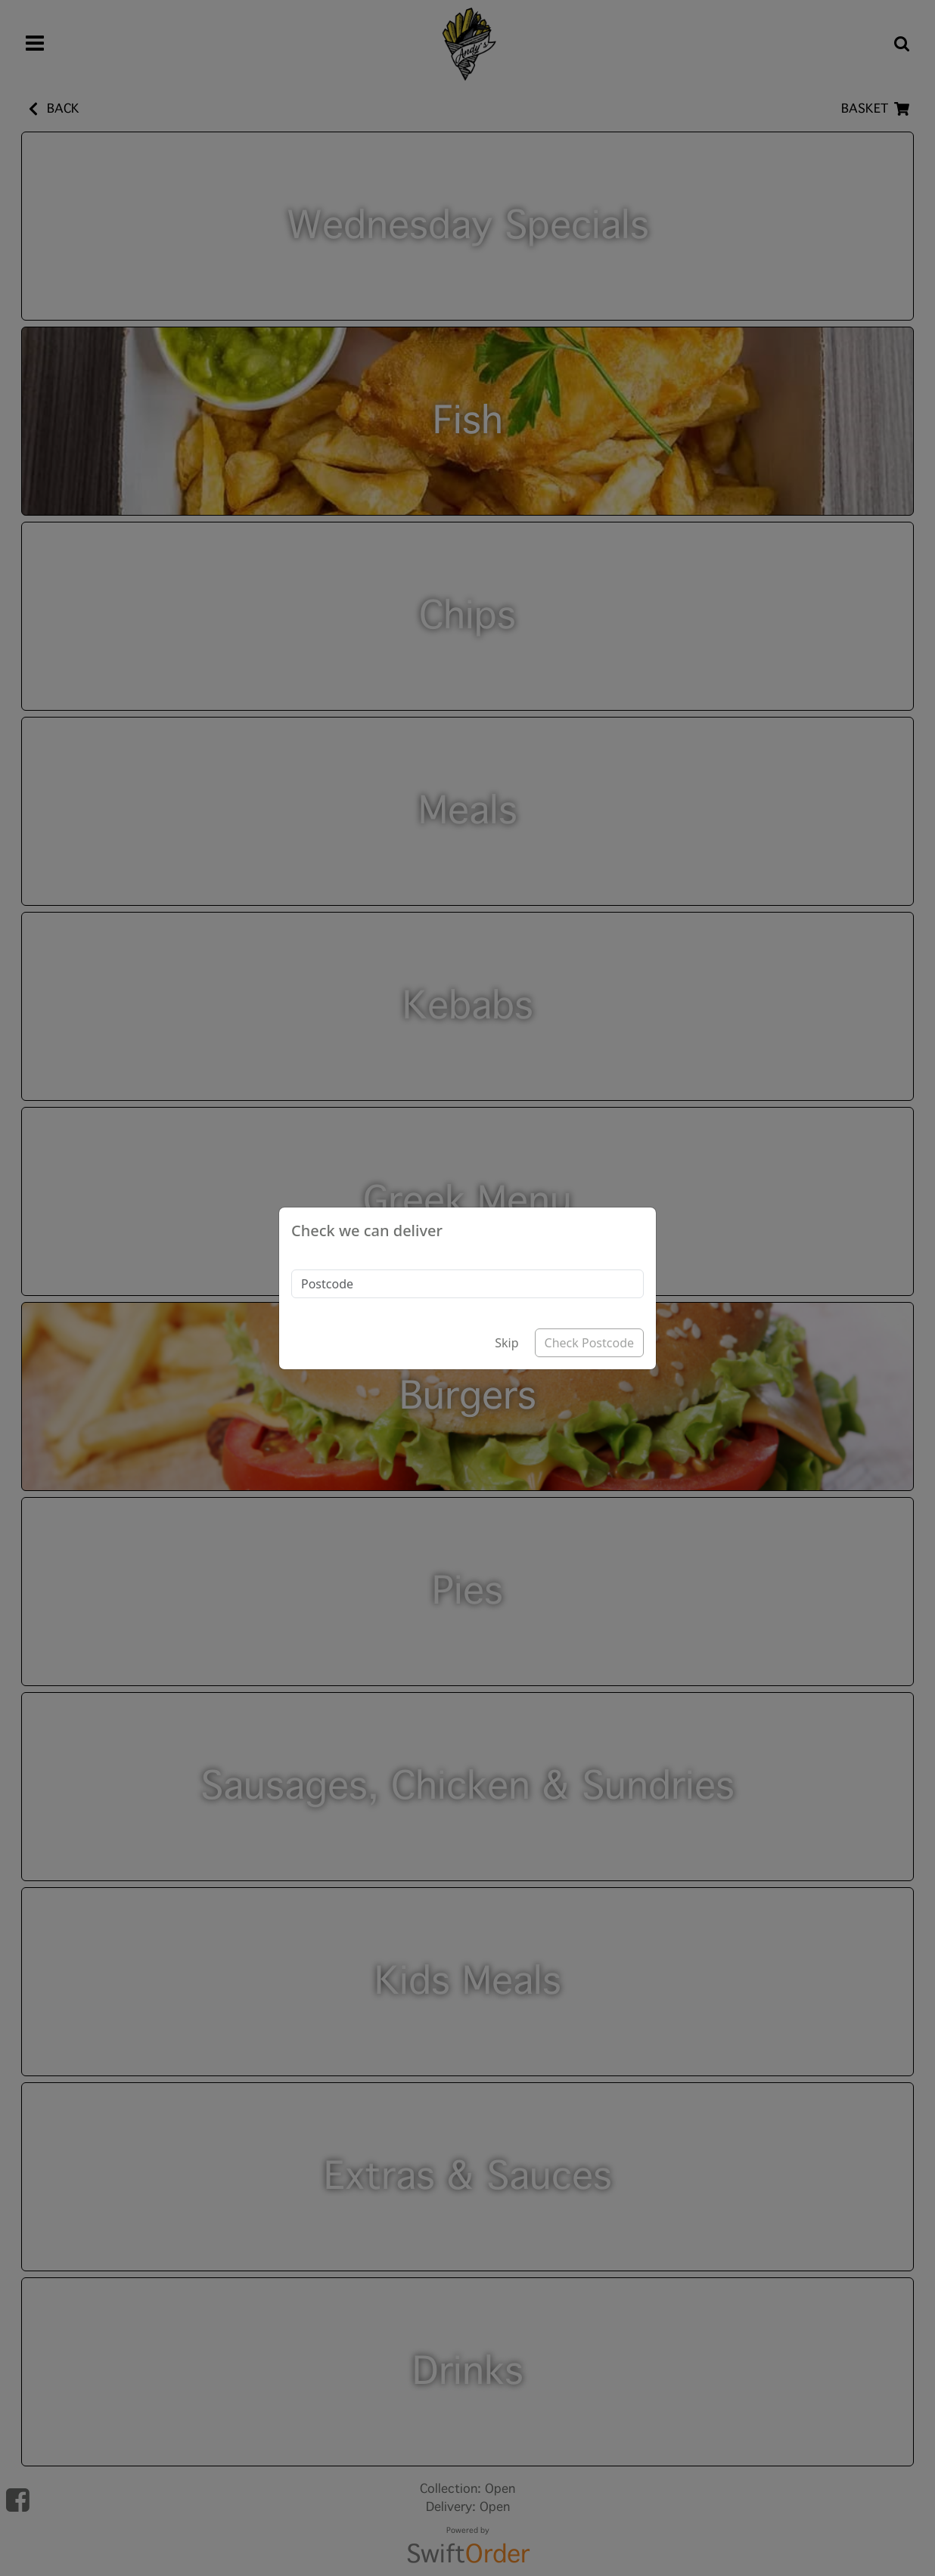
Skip (506, 1342)
